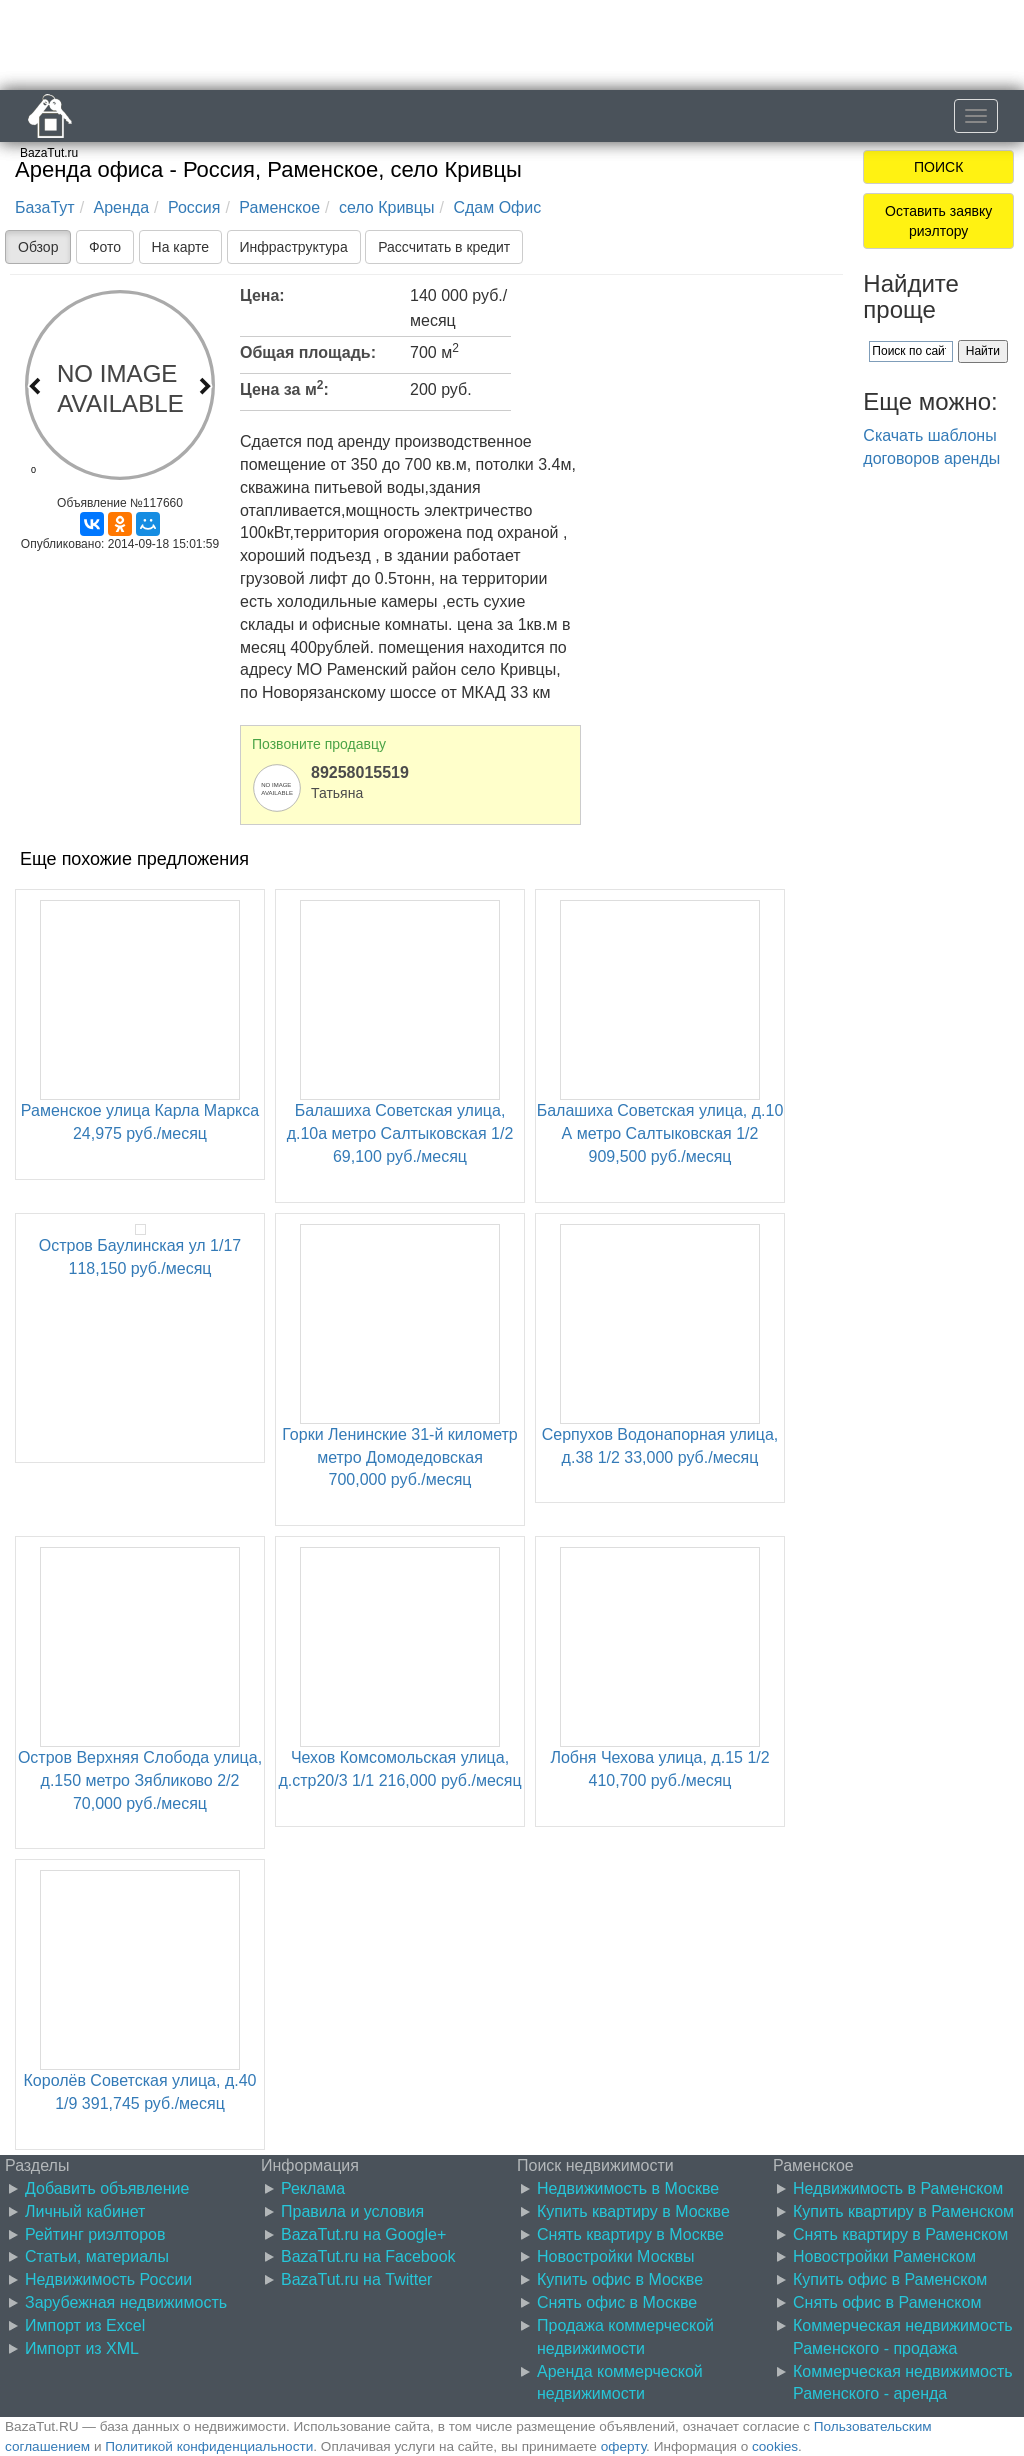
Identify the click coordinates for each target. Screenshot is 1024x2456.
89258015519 (360, 772)
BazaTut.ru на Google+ (363, 2234)
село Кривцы (387, 207)
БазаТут (45, 207)
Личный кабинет (85, 2211)
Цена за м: (284, 388)
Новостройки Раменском (884, 2256)
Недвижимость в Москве (628, 2188)
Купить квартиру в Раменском (903, 2211)
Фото (105, 247)
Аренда (122, 207)
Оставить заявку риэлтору (938, 221)
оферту (623, 2446)
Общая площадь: (308, 352)
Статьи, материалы (97, 2256)
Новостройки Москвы (616, 2256)
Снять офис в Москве (617, 2302)
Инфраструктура (294, 247)
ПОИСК (938, 167)
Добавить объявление (107, 2188)
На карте (181, 247)
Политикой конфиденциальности (209, 2446)
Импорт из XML (82, 2348)
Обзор (38, 247)
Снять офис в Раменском (887, 2302)
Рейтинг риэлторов (95, 2234)
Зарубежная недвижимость (126, 2302)
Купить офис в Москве (620, 2279)
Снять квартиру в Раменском (900, 2234)
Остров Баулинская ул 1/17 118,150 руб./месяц (140, 1250)
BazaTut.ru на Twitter (356, 2279)
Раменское (279, 207)
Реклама (313, 2188)
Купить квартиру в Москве (633, 2211)
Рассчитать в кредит (444, 247)
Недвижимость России (108, 2279)
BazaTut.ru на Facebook (368, 2256)
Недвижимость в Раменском (898, 2188)
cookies (775, 2446)
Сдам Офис (497, 207)
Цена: (262, 295)
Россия (194, 207)
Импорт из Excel (85, 2325)
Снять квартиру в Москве (630, 2234)
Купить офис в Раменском (890, 2279)
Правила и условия (352, 2211)
